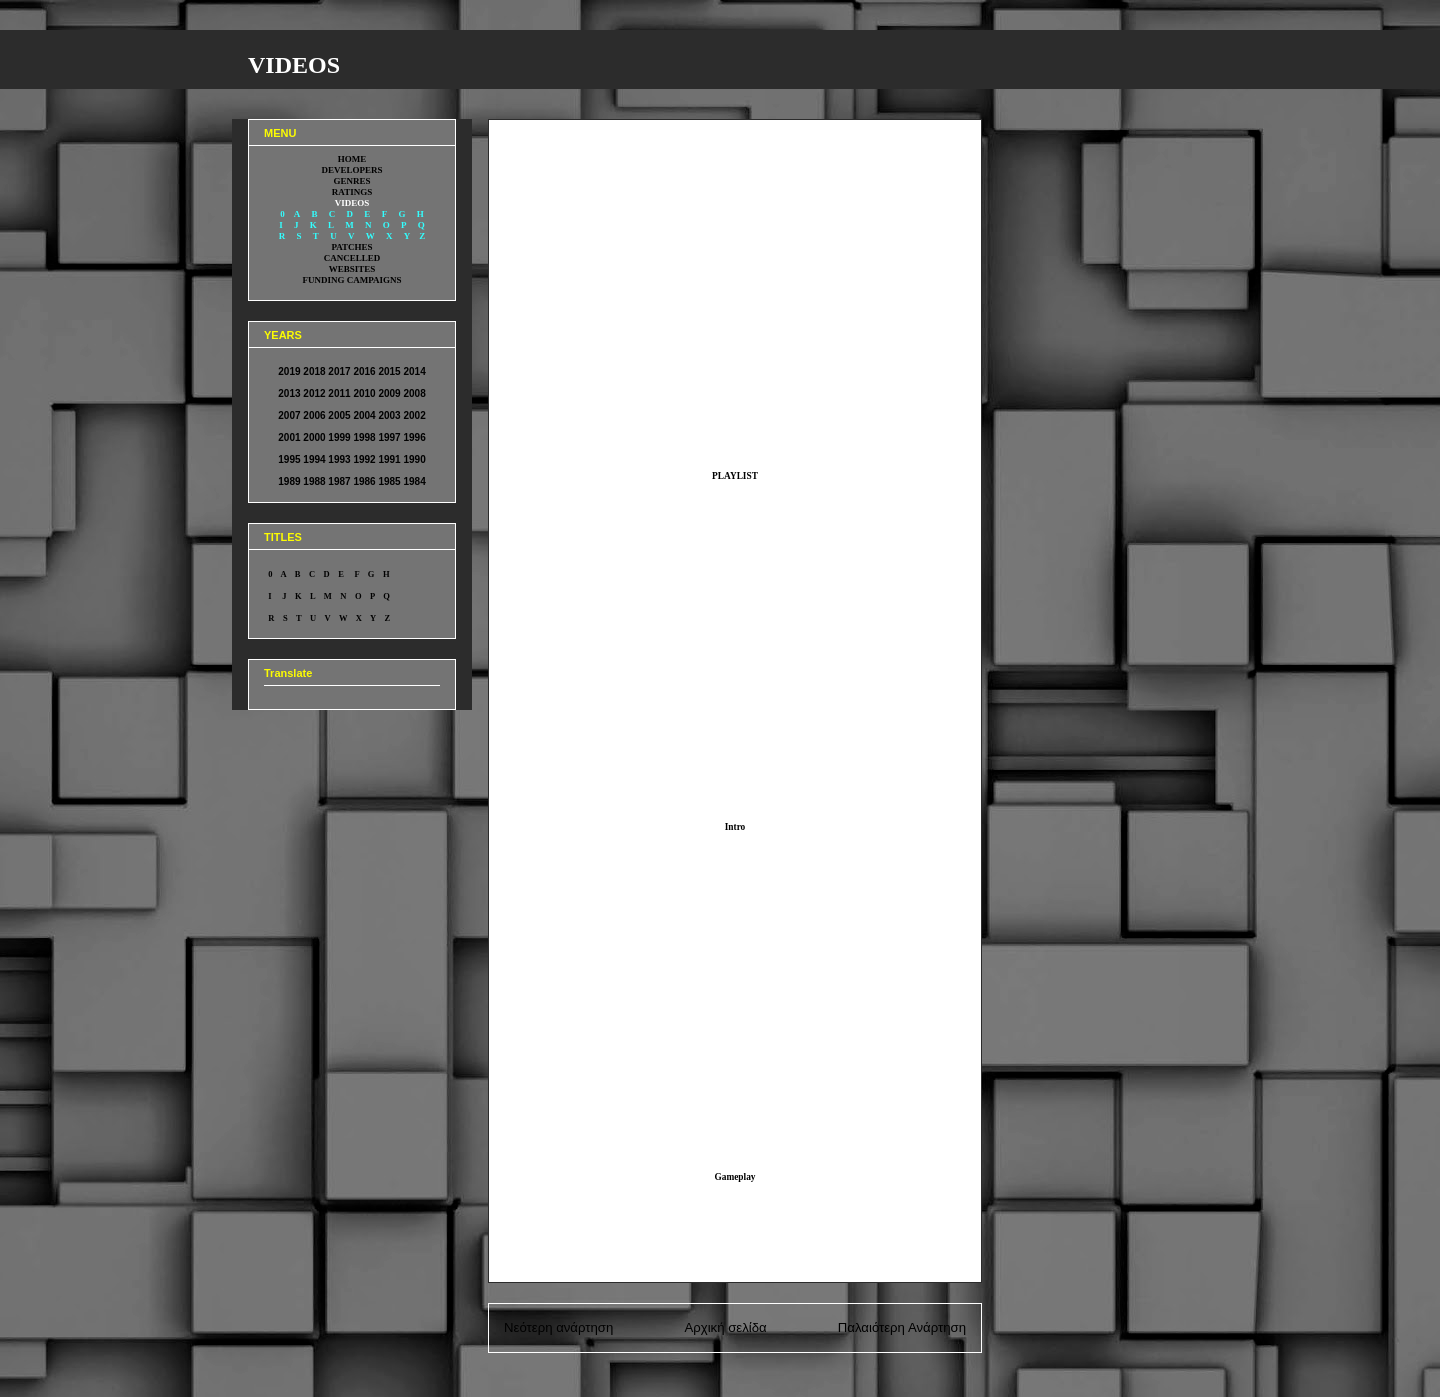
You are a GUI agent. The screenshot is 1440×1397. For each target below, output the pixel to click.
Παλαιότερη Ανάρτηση (902, 1327)
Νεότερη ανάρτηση (558, 1327)
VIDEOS (294, 65)
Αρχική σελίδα (725, 1327)
